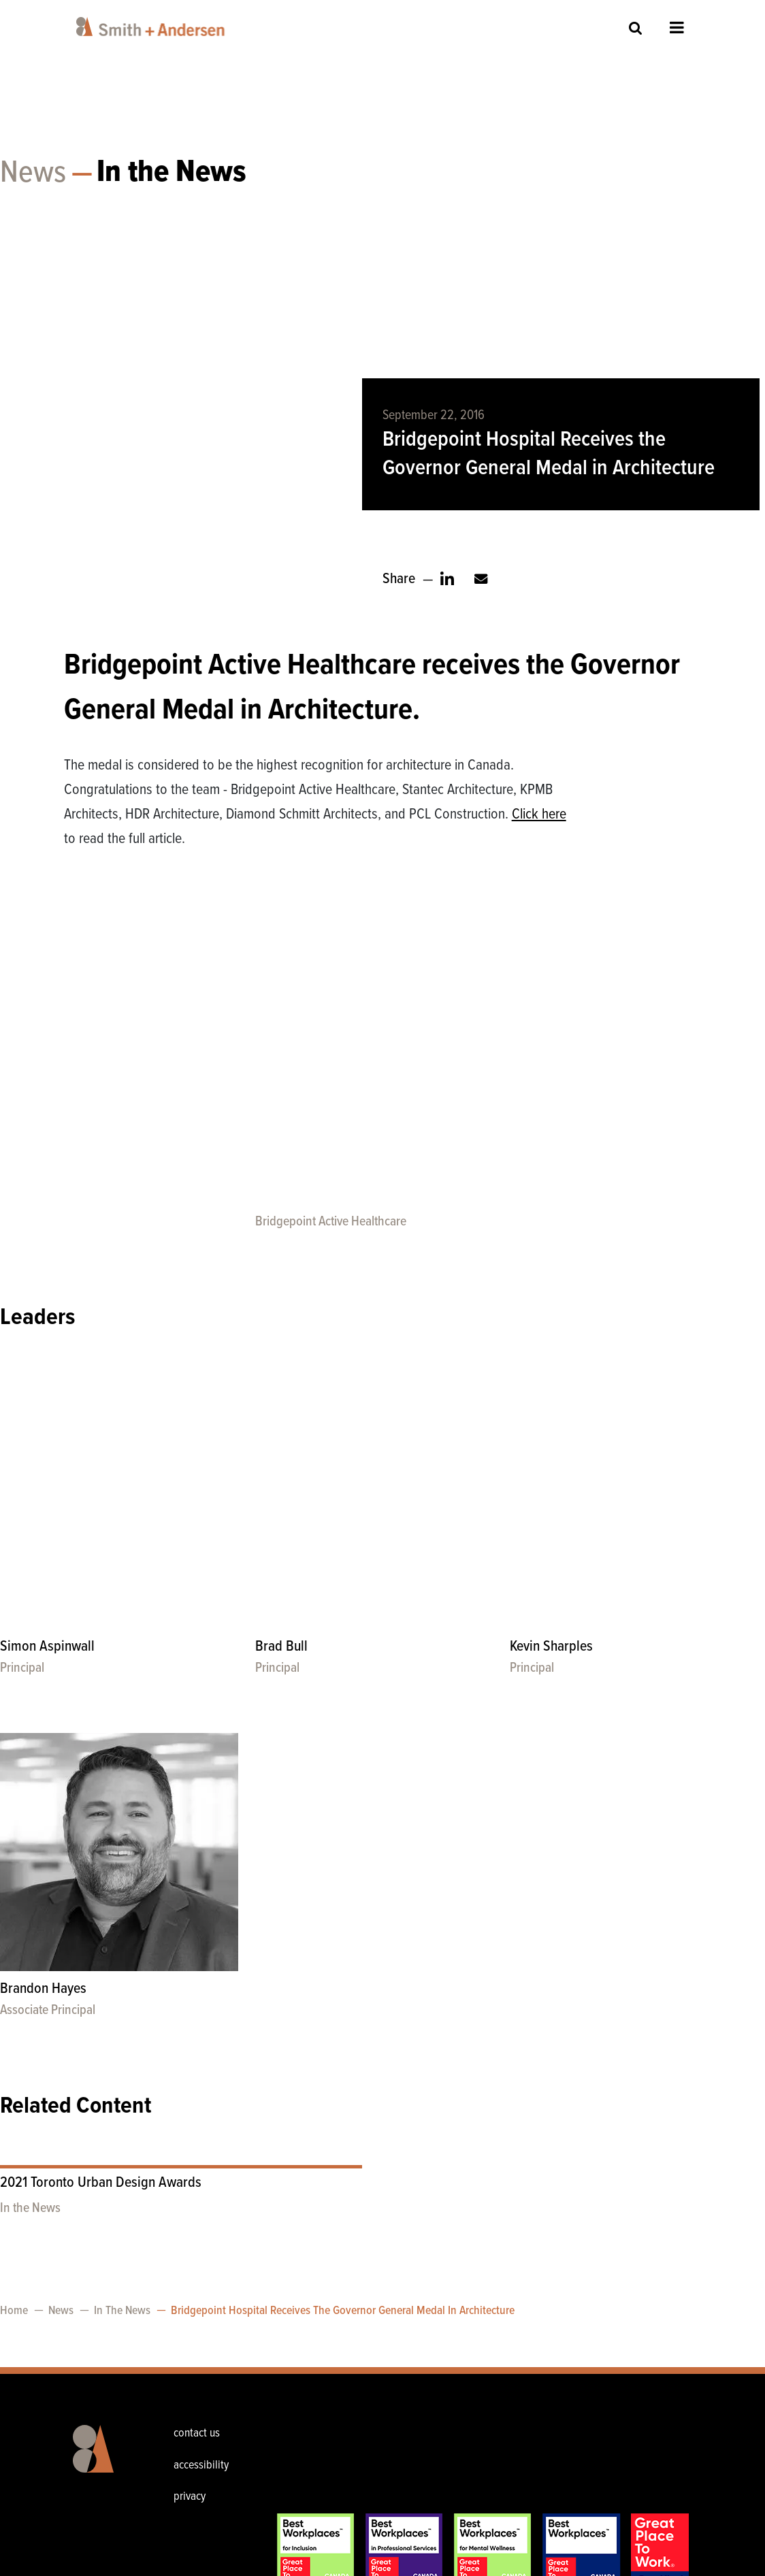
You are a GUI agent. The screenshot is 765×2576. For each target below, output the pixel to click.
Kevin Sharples (551, 1647)
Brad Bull (281, 1647)
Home (14, 2311)
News (33, 173)
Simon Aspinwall (47, 1647)
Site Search (635, 27)
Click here (539, 815)
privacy (190, 2497)
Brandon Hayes (43, 1989)
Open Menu (677, 27)
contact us (197, 2433)
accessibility (201, 2465)
